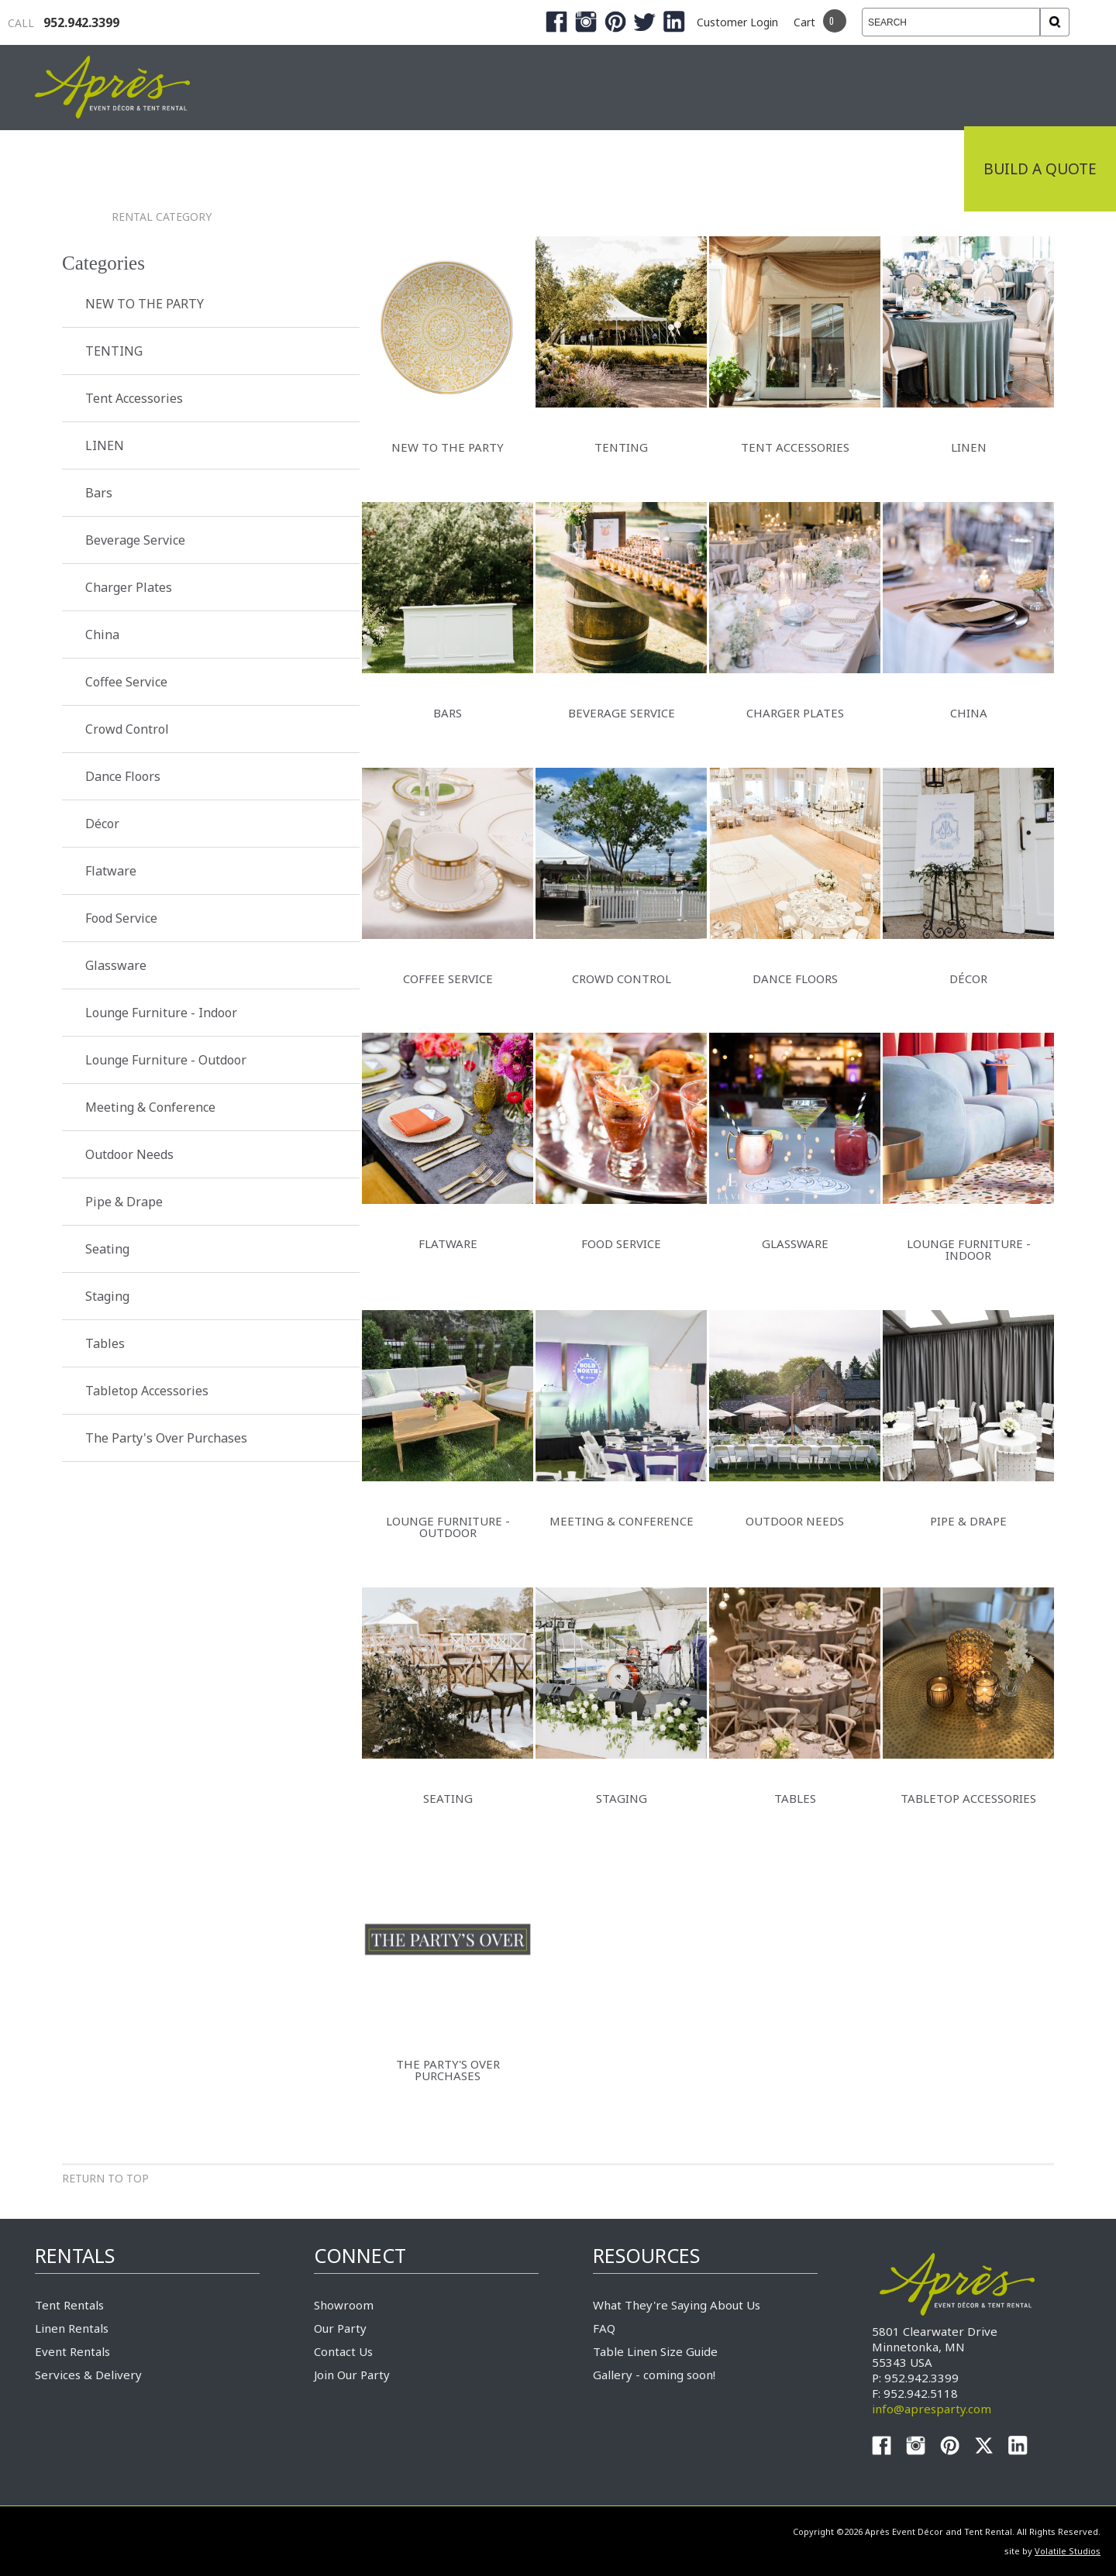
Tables (105, 1343)
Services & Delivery (88, 2374)
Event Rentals (72, 2351)
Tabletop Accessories (146, 1390)
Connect (909, 169)
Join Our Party (352, 2374)
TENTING (114, 350)
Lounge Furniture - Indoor (161, 1012)
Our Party (340, 2328)
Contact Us (343, 2351)
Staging (107, 1296)
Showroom (344, 2305)
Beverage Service (135, 540)
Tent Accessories (134, 398)
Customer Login (737, 22)
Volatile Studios (1067, 2551)
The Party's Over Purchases (166, 1437)
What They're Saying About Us (676, 2305)
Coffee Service (126, 681)
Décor (102, 823)
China (102, 634)
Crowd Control (127, 729)
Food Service (121, 918)
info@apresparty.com (931, 2408)
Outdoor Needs (129, 1154)
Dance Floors (122, 776)
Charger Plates (128, 587)
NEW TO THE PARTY (144, 303)
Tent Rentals (69, 2305)
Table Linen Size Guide (655, 2351)
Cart (804, 22)
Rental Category (162, 216)
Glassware (115, 965)
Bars (98, 492)
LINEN (104, 445)
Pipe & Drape (124, 1201)
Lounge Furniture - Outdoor (165, 1059)
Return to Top (105, 2178)
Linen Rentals (71, 2328)
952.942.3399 (63, 22)
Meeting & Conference (150, 1107)
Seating (107, 1248)
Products (612, 169)
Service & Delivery (763, 169)
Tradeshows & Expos (450, 169)
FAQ (604, 2328)
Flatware (110, 870)
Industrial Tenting (249, 169)
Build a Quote (1040, 169)
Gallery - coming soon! (654, 2374)
